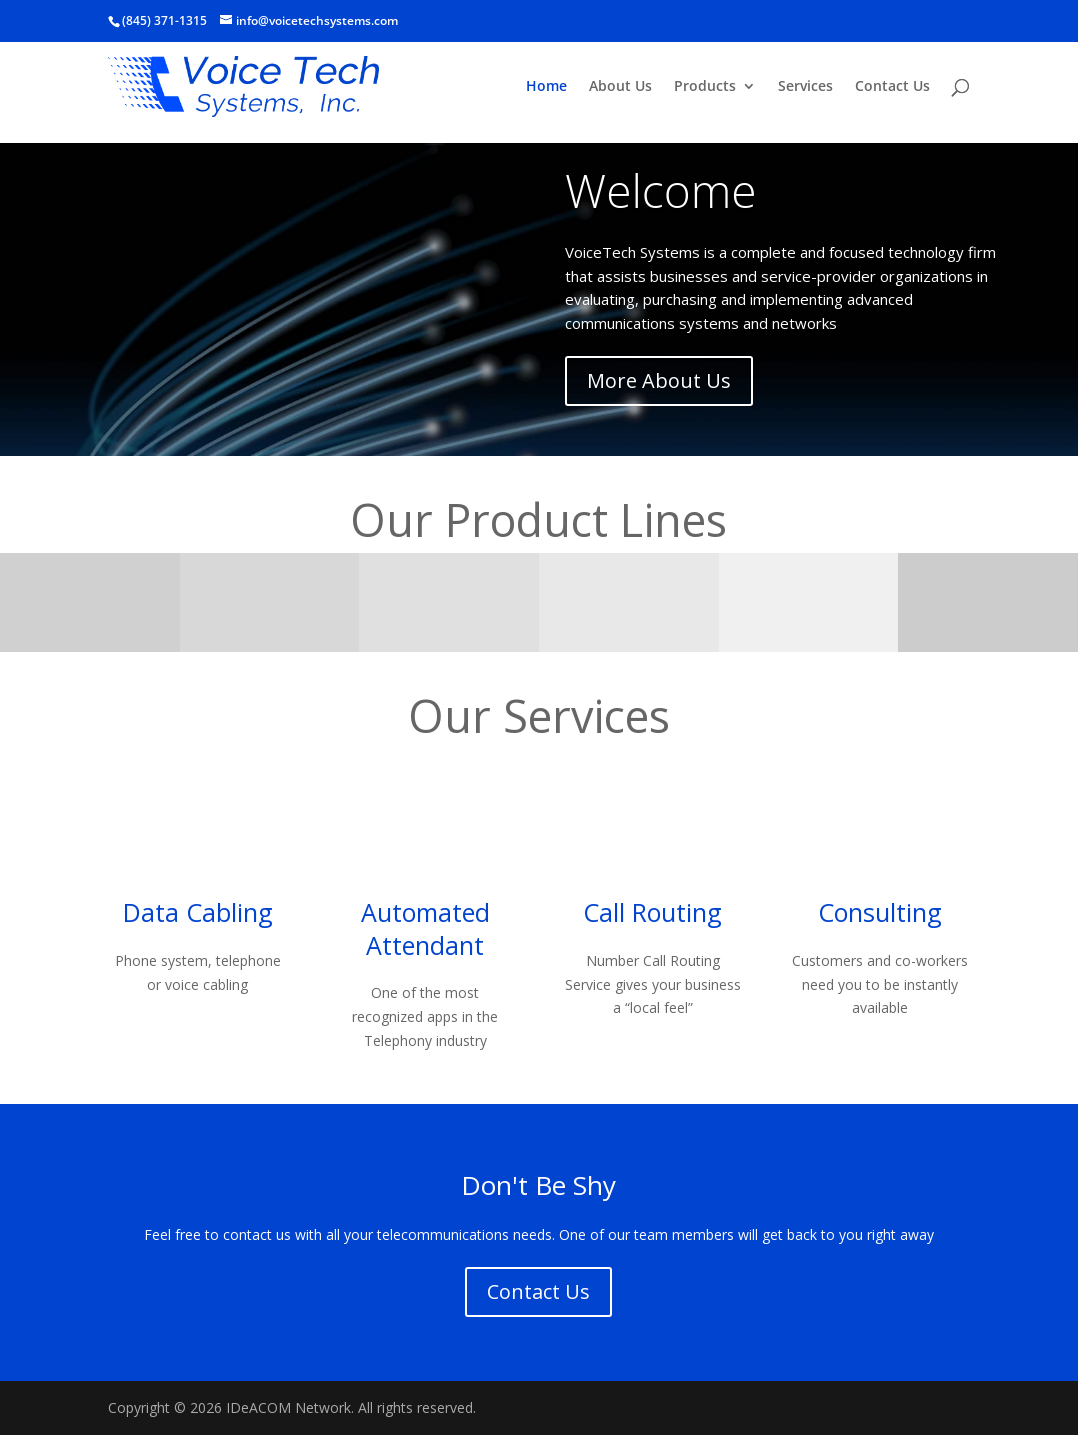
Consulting (880, 912)
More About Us (659, 380)
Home (546, 88)
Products (705, 88)
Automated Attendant (425, 928)
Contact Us (892, 88)
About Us (620, 88)
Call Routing (652, 912)
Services (805, 88)
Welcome (660, 190)
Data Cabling (198, 912)
